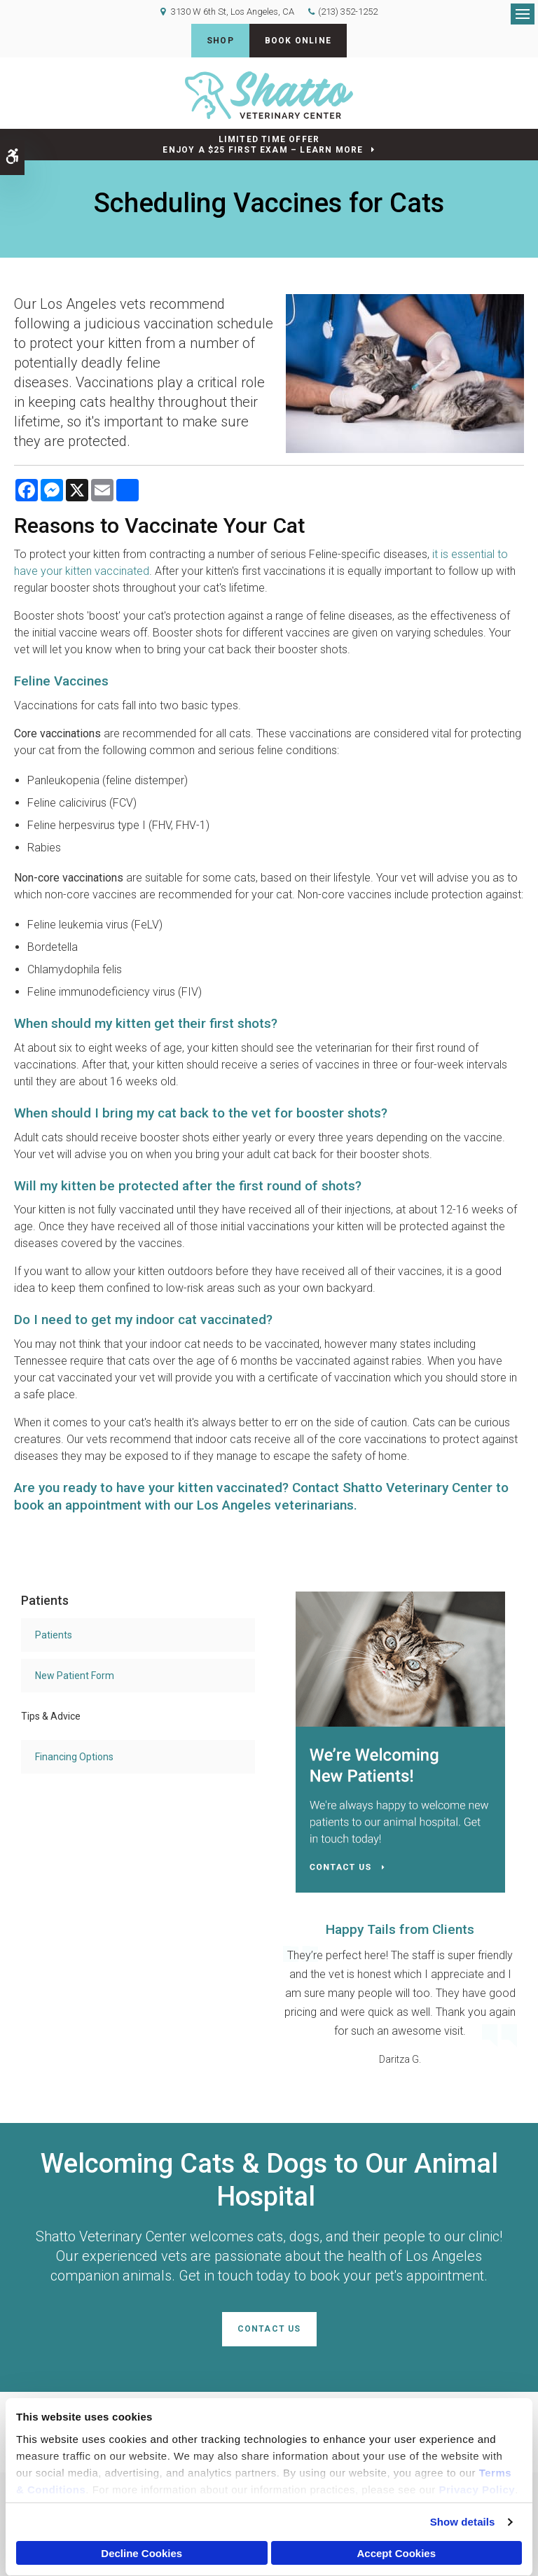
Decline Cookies (141, 2553)
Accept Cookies (396, 2553)
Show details (462, 2522)
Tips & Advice (51, 1716)
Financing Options (74, 1756)
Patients (53, 1635)
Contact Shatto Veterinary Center (392, 1488)
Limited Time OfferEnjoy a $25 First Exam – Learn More (263, 144)
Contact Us (269, 2329)
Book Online (298, 41)
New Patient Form (74, 1675)
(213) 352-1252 (348, 11)
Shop (220, 41)
